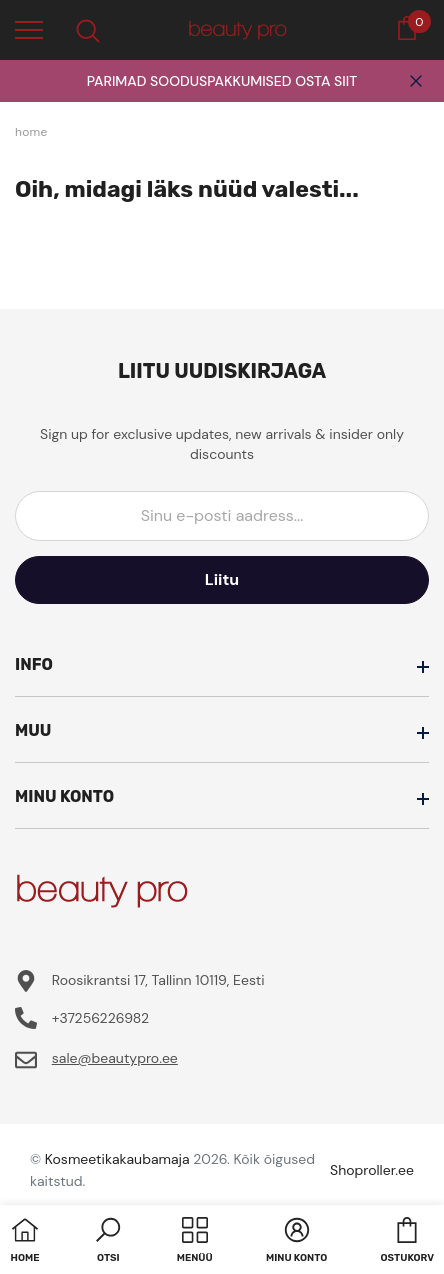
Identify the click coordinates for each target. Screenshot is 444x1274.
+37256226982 (100, 1018)
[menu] (29, 29)
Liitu (222, 579)
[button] (108, 1242)
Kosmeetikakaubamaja (117, 1159)
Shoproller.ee (372, 1170)
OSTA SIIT (326, 81)
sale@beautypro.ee (115, 1058)
